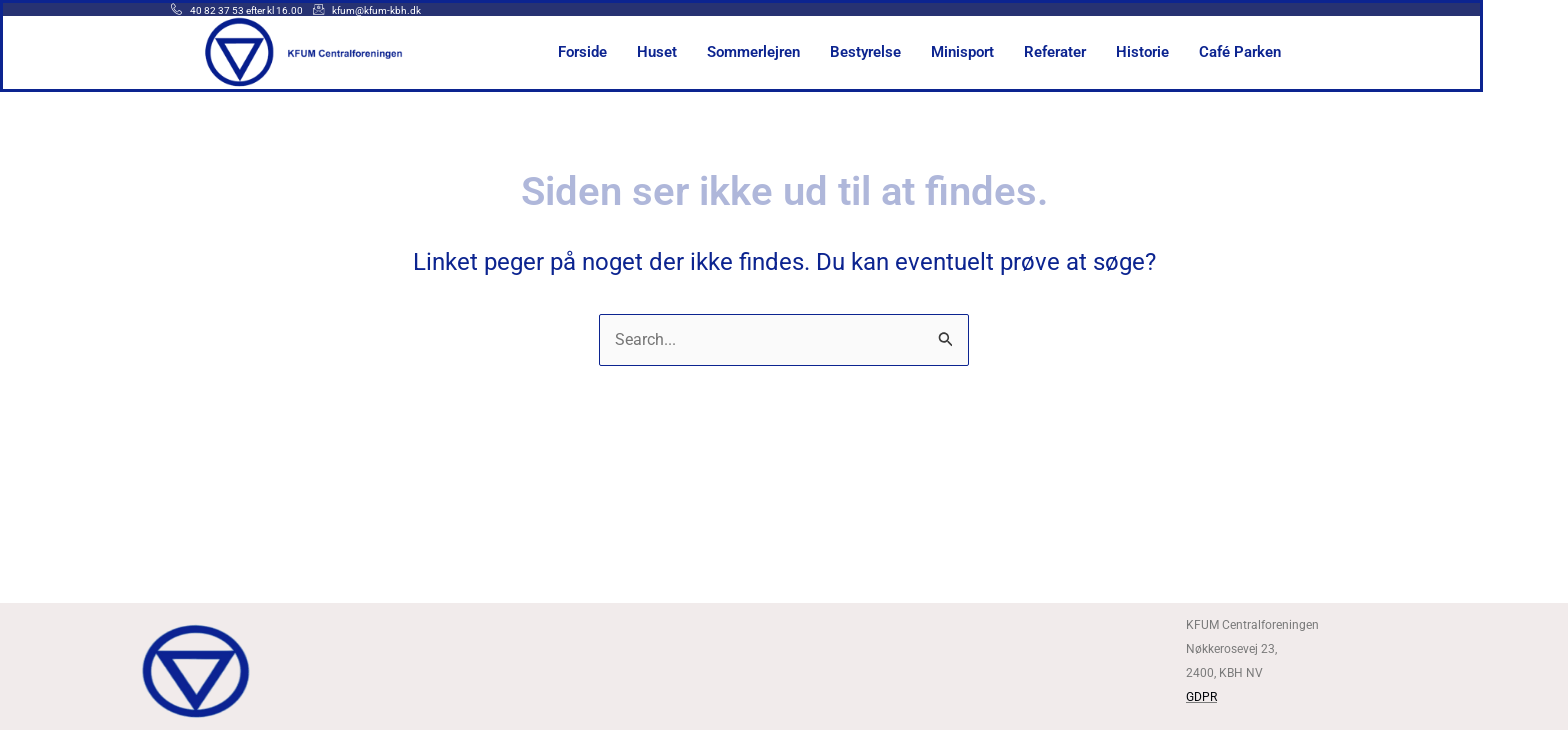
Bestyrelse (908, 52)
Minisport (1005, 52)
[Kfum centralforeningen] (784, 668)
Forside (625, 52)
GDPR (1201, 697)
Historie (1185, 52)
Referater (1098, 52)
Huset (700, 52)
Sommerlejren (796, 52)
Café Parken (1283, 52)
